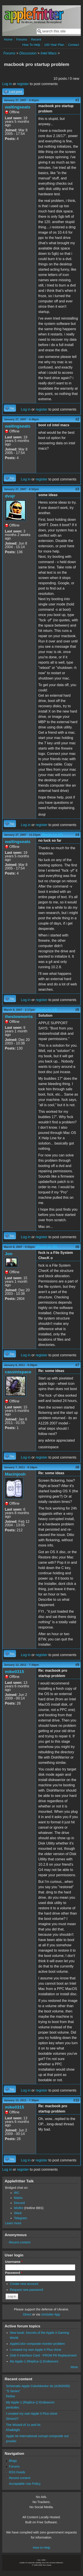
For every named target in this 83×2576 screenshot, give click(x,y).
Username (14, 2261)
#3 (77, 489)
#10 (76, 2100)
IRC (16, 2192)
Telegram (20, 2218)
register (23, 84)
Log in (7, 84)
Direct (27, 2314)
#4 (77, 835)
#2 (77, 419)
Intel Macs (49, 53)
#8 (77, 1467)
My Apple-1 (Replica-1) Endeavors (34, 2361)
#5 (77, 1010)
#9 (77, 1665)
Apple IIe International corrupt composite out (37, 2436)
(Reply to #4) (46, 1010)
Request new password (26, 2289)
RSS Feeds (17, 2472)
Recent (36, 39)
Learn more (13, 2223)
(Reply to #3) (52, 835)
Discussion (27, 53)
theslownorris (19, 1016)
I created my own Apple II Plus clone (35, 2349)
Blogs (13, 2460)
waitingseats (17, 107)
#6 (77, 1247)
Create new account (24, 2284)
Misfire (18, 2208)
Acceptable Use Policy (25, 2483)
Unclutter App (50, 2314)
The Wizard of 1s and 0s (23, 2425)
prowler (11, 2441)
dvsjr (10, 496)
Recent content (19, 2242)
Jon (8, 1253)
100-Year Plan (54, 45)
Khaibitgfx (13, 2430)
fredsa (10, 2396)
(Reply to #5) (46, 1247)
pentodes (12, 2407)
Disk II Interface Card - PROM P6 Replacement (43, 2355)
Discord (19, 2203)
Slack (18, 2213)
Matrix (18, 2198)
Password (13, 2272)
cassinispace (18, 1372)
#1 (77, 100)
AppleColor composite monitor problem (37, 2343)
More (74, 2367)
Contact (73, 45)
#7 (77, 1365)
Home (8, 39)
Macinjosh (15, 1474)
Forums (21, 39)
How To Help (31, 45)
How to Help (41, 2547)
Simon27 (12, 2418)
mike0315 (14, 1671)
